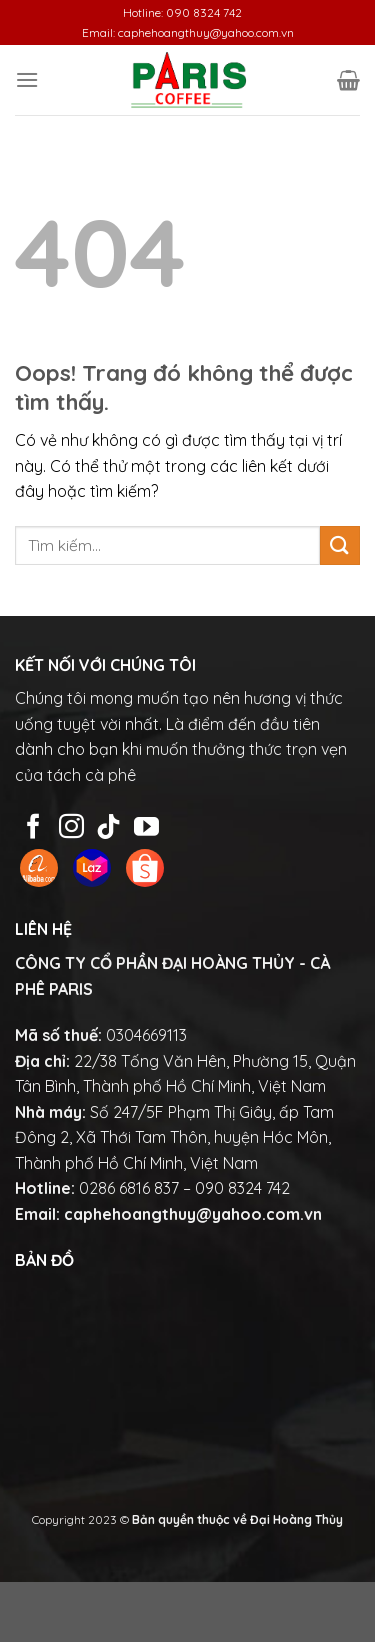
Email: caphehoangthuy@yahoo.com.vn (188, 32)
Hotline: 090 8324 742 (182, 12)
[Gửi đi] (340, 545)
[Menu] (27, 79)
